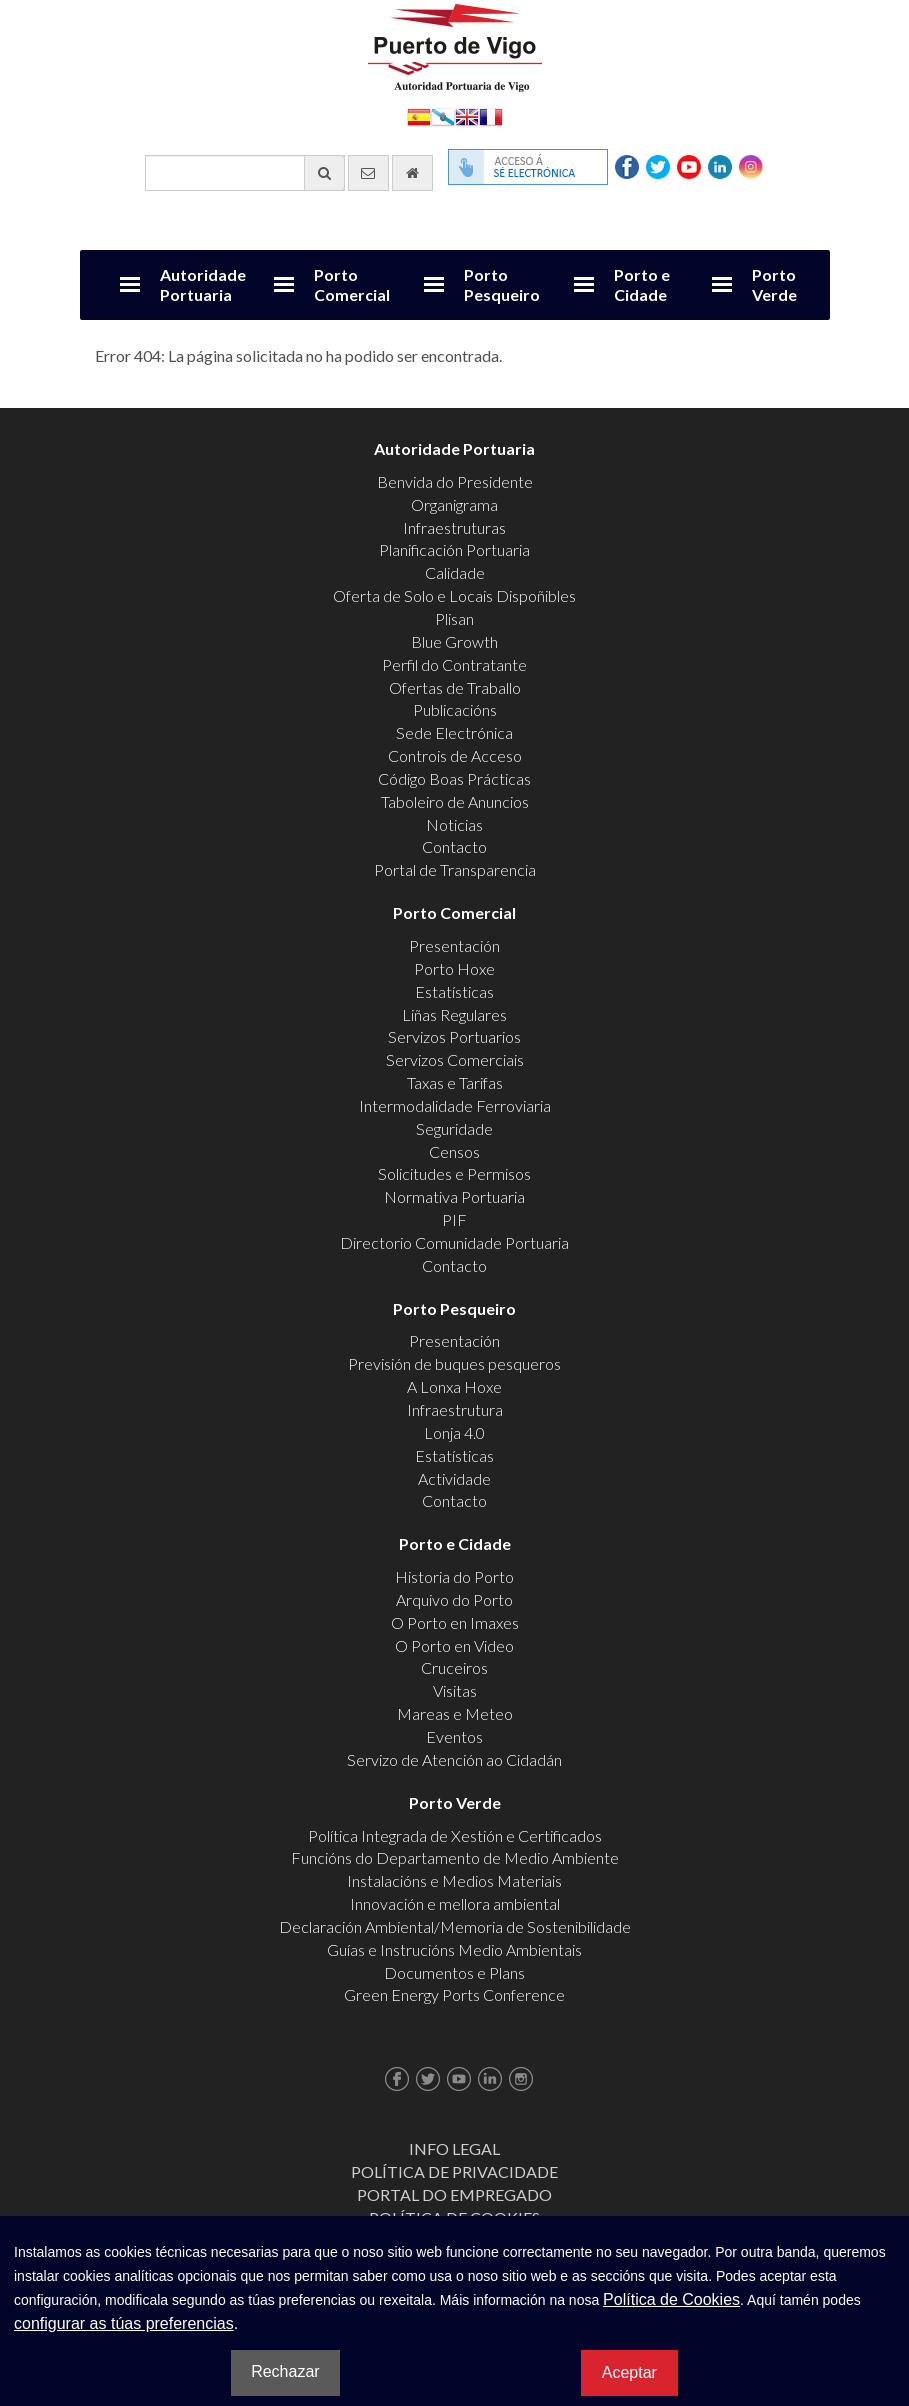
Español (419, 115)
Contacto (454, 846)
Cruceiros (454, 1667)
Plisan (454, 618)
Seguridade (454, 1128)
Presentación (454, 945)
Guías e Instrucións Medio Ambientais (454, 1949)
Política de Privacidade (454, 2171)
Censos (454, 1151)
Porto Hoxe (454, 968)
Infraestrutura (455, 1409)
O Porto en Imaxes (455, 1622)
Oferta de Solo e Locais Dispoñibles (454, 595)
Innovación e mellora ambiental (455, 1903)
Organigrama (454, 504)
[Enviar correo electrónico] (368, 173)
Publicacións (455, 709)
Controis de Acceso (455, 755)
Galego (443, 115)
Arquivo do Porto (454, 1599)
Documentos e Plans (454, 1972)
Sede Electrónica (454, 732)
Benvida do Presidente (455, 481)
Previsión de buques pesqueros (454, 1363)
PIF (454, 1219)
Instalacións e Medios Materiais (454, 1880)
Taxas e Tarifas (455, 1082)
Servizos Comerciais (455, 1059)
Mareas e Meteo (455, 1713)
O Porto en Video (454, 1645)
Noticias (454, 824)
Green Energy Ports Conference (454, 1994)
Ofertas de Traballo (455, 687)
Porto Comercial (352, 284)
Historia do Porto (454, 1576)
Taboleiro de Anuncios (455, 801)
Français (491, 115)
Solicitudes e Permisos (454, 1173)
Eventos (454, 1736)
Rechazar (285, 2371)
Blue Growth (454, 641)
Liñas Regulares (454, 1014)
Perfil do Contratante (454, 664)
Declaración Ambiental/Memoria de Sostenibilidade (455, 1926)
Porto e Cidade (642, 284)
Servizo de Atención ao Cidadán (454, 1759)
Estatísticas (454, 991)
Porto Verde (774, 284)
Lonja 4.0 (454, 1432)
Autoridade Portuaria (203, 284)
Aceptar (629, 2372)
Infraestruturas (454, 527)
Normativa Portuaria (454, 1196)
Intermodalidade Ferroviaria (455, 1105)
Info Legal (454, 2148)
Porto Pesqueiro (502, 284)
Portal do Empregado (454, 2194)
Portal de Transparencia (455, 869)
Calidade (455, 572)
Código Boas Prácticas (454, 778)
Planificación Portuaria (454, 549)
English (467, 115)
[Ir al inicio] (412, 173)
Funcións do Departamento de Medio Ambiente (455, 1857)
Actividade (454, 1478)
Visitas (455, 1690)
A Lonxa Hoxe (454, 1386)
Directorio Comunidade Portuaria (454, 1242)
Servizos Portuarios (454, 1036)
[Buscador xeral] (245, 173)
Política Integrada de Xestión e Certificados (455, 1835)
